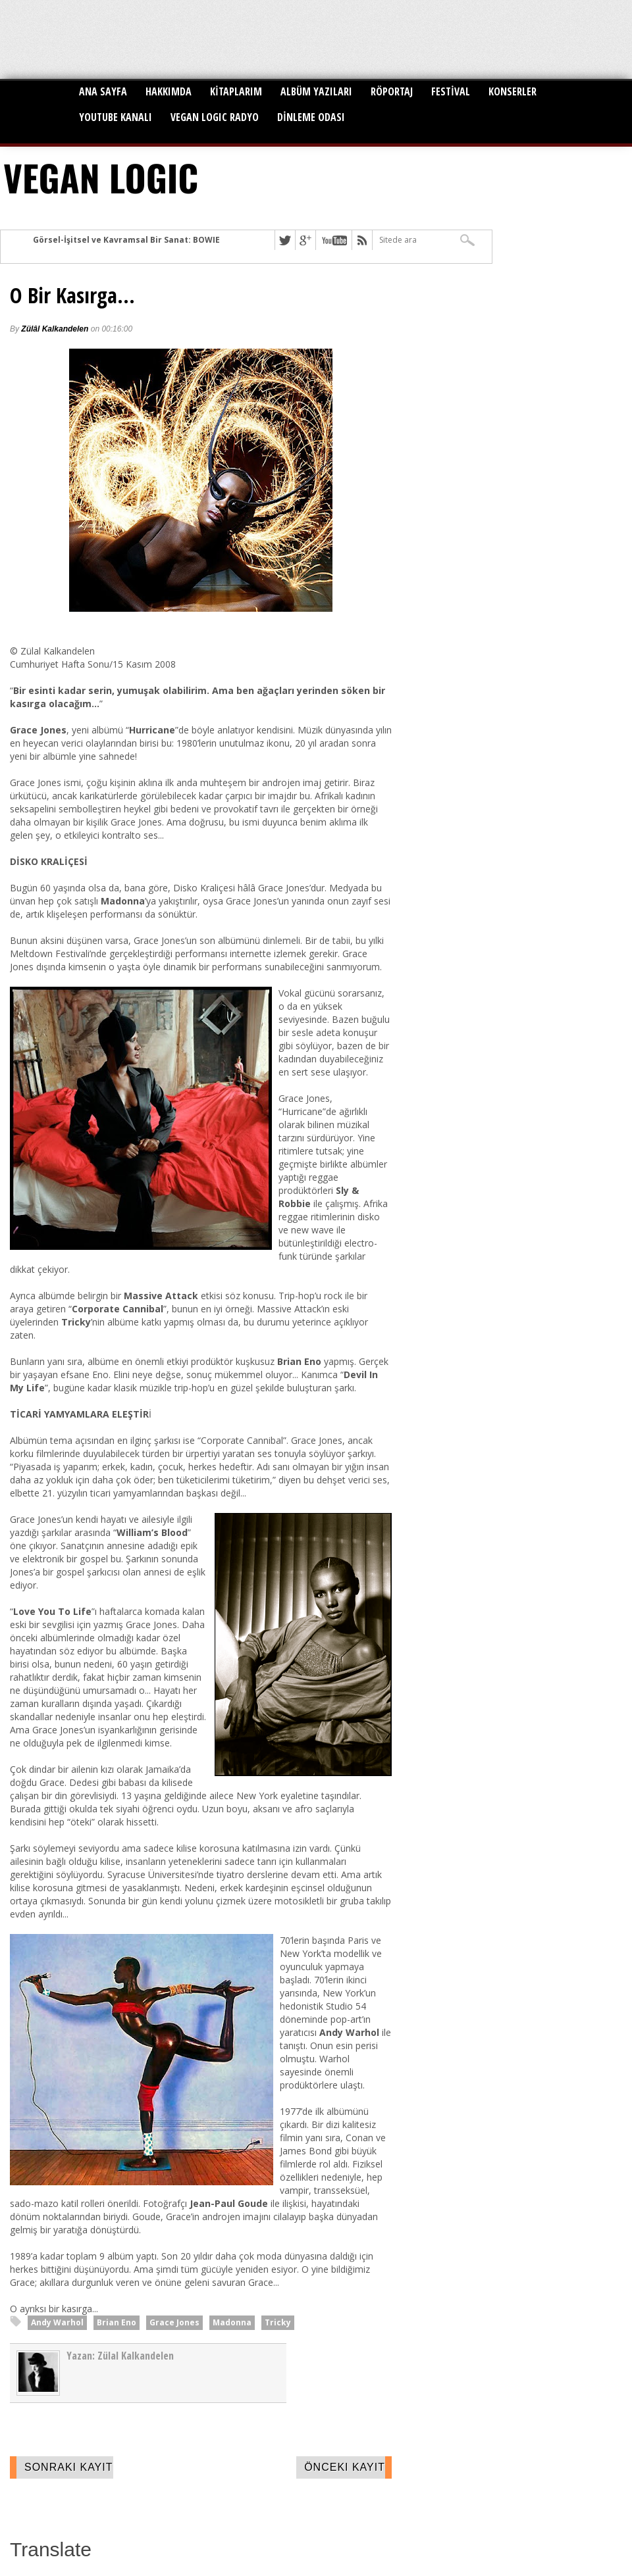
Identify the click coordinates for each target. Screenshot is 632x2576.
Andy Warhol (57, 2322)
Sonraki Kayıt (68, 2467)
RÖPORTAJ (392, 91)
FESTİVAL (450, 91)
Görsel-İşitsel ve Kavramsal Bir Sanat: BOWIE (126, 239)
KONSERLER (512, 91)
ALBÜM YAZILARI (316, 91)
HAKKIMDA (168, 91)
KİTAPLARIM (236, 91)
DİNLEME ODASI (311, 117)
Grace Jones (174, 2322)
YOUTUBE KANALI (115, 117)
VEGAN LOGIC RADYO (215, 117)
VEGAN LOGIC (100, 177)
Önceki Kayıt (344, 2467)
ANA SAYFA (103, 91)
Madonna (232, 2322)
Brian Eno (116, 2322)
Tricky (278, 2322)
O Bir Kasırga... (72, 295)
